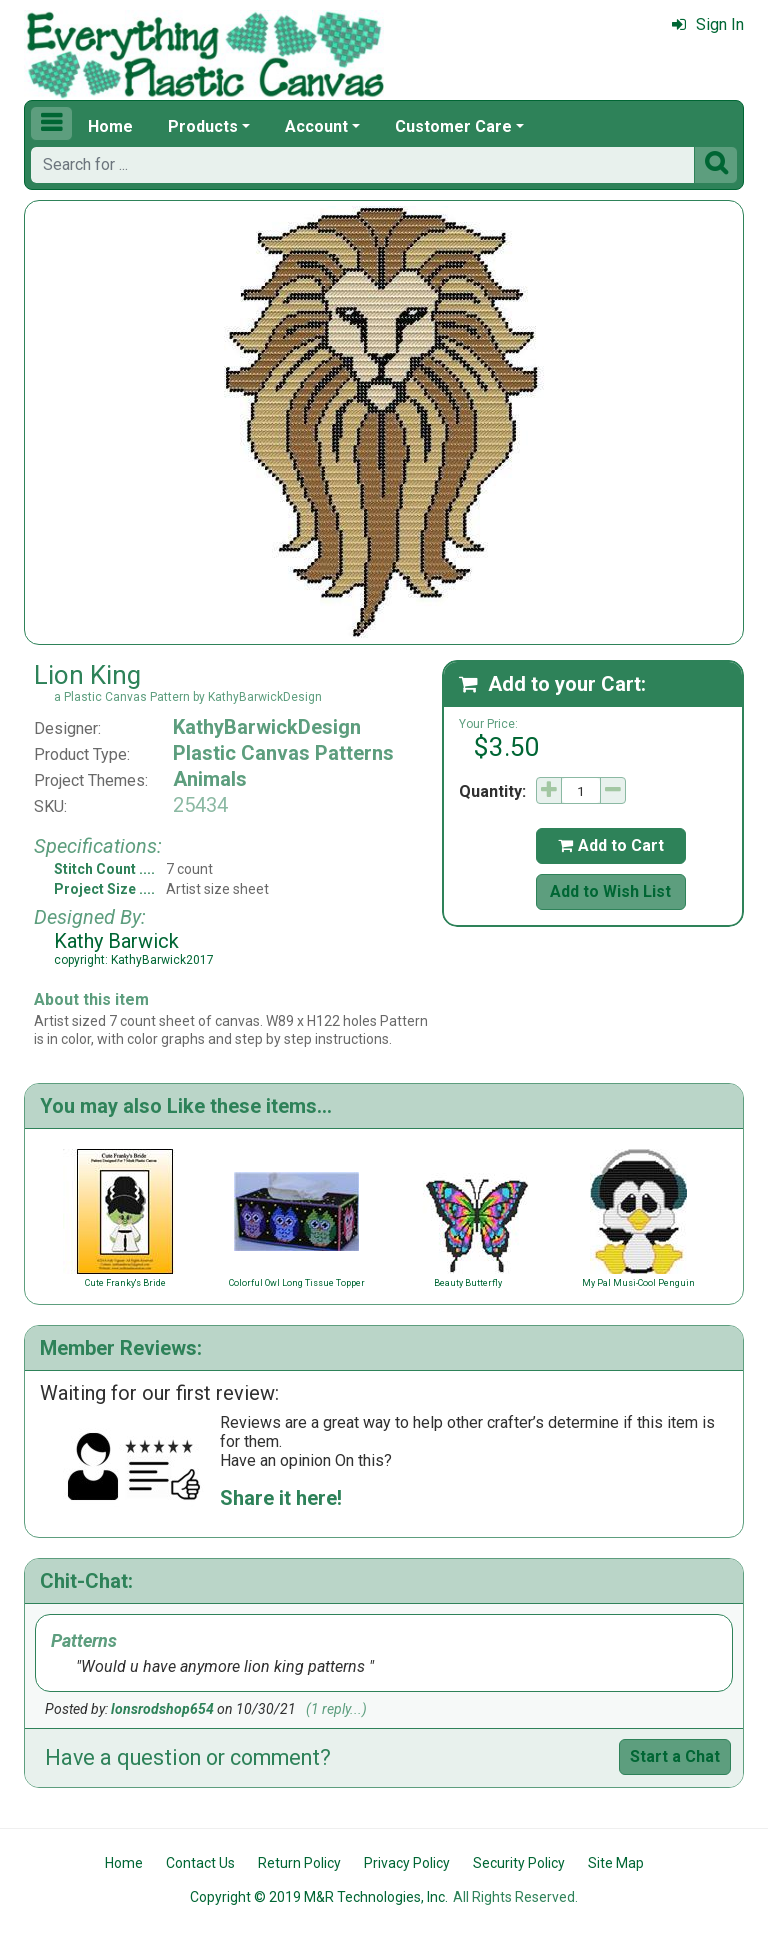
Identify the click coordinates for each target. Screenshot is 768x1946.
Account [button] (316, 126)
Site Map (616, 1863)
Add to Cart (611, 845)
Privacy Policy (407, 1863)
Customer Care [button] (453, 126)
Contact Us (200, 1863)
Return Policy (299, 1863)
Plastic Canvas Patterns (283, 753)
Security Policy (519, 1863)
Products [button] (203, 126)
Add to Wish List (610, 891)
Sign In (708, 24)
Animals (210, 779)
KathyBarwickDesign (267, 727)
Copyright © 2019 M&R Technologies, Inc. (319, 1897)
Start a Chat (675, 1756)
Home (110, 126)
